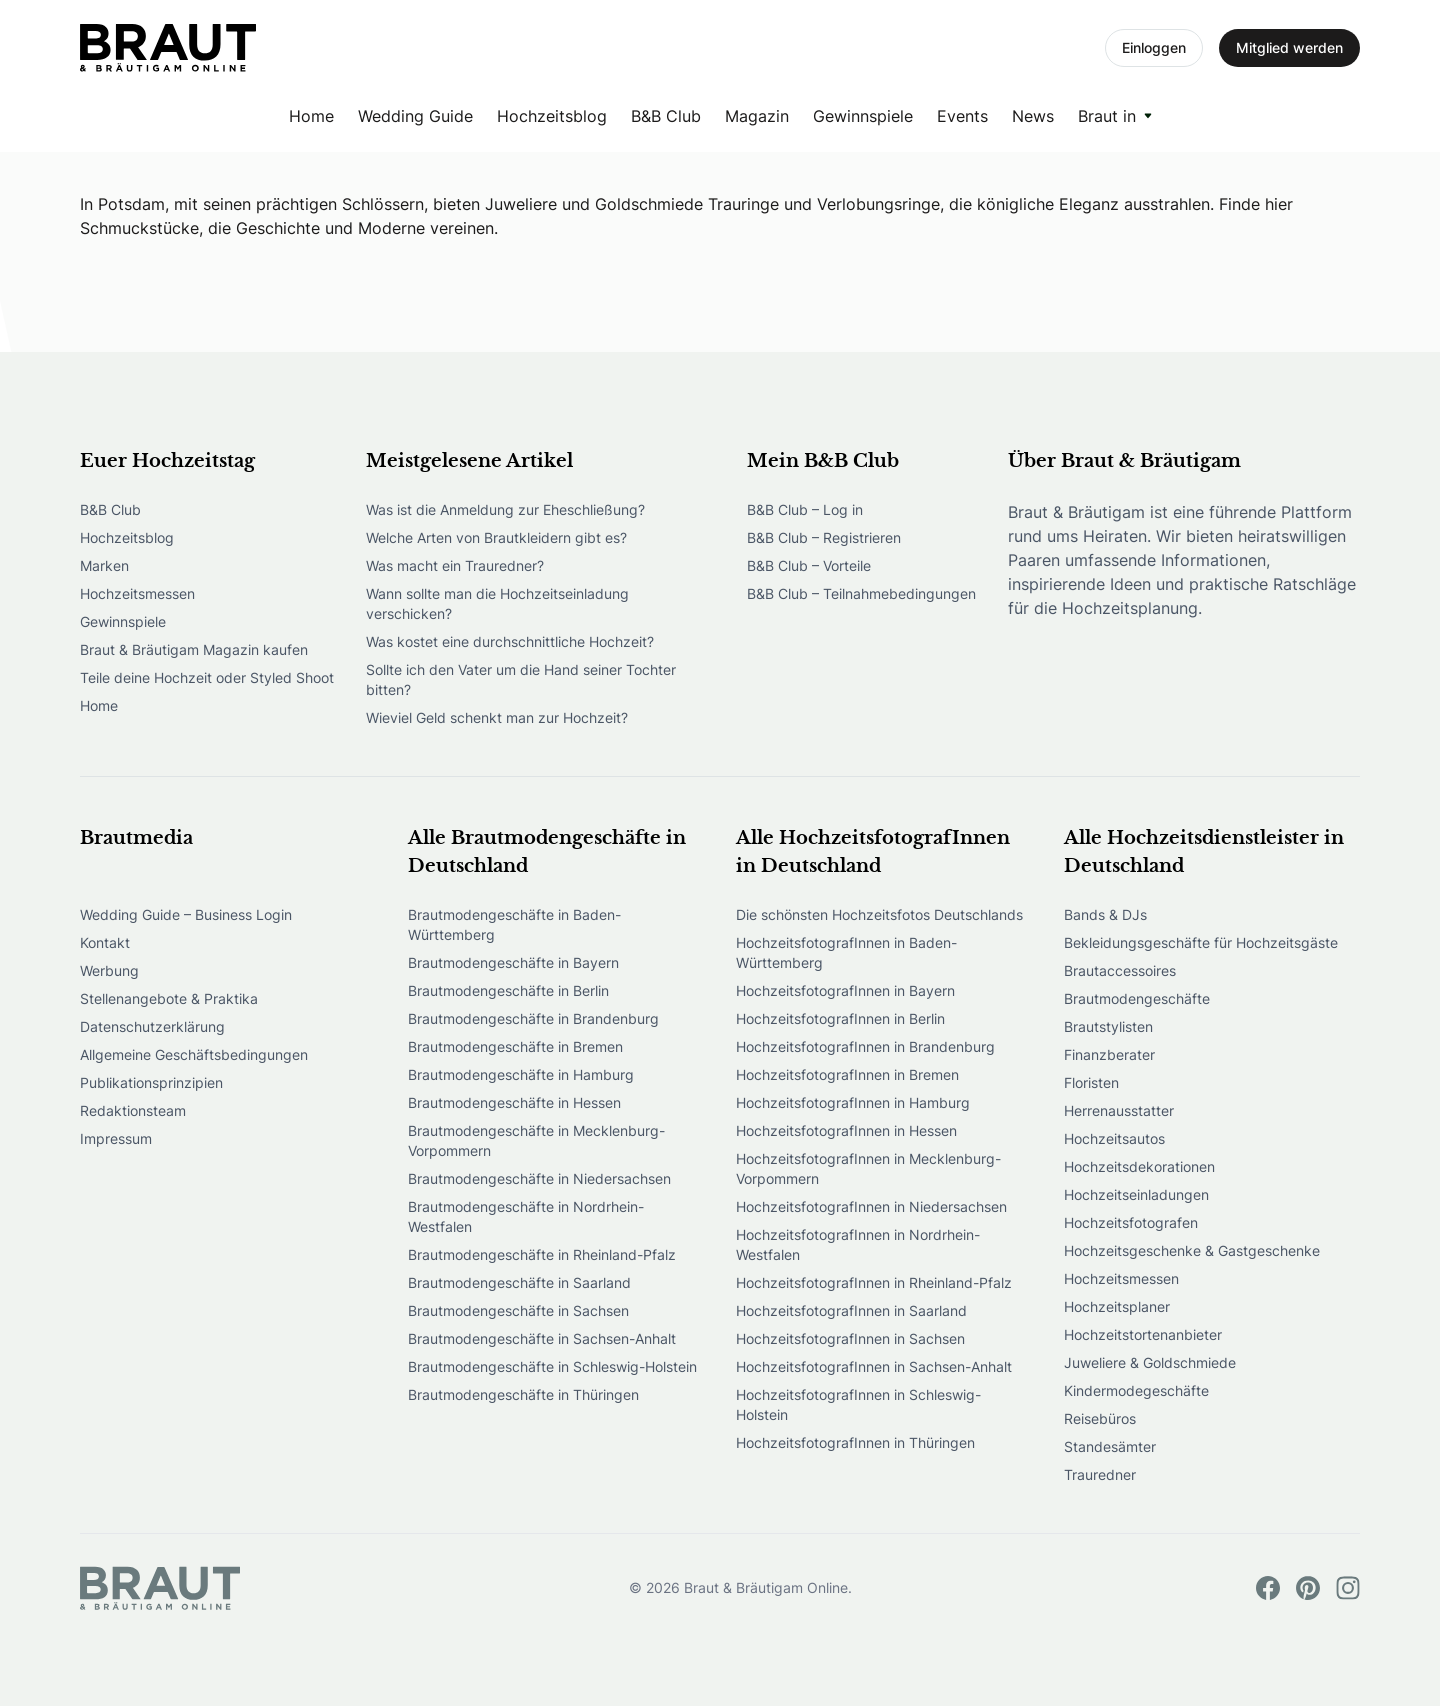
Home (311, 116)
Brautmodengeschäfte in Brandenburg (533, 1018)
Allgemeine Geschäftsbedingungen (194, 1054)
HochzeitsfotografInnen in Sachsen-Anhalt (874, 1366)
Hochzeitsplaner (1117, 1306)
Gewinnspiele (863, 116)
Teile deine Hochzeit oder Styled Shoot (207, 677)
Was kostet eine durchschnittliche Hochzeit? (510, 641)
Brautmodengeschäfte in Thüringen (523, 1394)
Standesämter (1110, 1446)
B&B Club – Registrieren (824, 537)
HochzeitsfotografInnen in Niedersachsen (871, 1206)
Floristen (1091, 1082)
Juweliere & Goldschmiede (1150, 1362)
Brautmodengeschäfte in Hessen (514, 1102)
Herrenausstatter (1119, 1110)
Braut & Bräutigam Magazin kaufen (194, 649)
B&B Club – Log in (805, 509)
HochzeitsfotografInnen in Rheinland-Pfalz (874, 1282)
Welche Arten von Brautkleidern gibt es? (496, 537)
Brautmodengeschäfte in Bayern (513, 962)
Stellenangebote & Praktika (169, 998)
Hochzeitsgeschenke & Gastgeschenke (1192, 1250)
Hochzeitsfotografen (1131, 1222)
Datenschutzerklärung (152, 1026)
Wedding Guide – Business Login (186, 914)
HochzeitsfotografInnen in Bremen (847, 1074)
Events (962, 116)
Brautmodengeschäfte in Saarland (519, 1282)
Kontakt (105, 942)
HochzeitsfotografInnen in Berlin (840, 1018)
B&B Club (666, 116)
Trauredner (1100, 1474)
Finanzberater (1109, 1054)
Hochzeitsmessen (137, 593)
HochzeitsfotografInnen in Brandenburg (865, 1046)
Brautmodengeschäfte (1137, 998)
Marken (104, 565)
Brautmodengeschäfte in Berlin (508, 990)
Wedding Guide (415, 116)
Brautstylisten (1108, 1026)
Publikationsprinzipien (151, 1082)
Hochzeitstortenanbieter (1143, 1334)
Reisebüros (1100, 1418)
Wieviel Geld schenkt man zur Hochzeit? (497, 717)
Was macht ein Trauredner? (455, 565)
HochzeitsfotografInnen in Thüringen (855, 1442)
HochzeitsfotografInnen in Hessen (846, 1130)
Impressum (116, 1138)
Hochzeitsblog (552, 116)
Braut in (1107, 116)
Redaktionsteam (133, 1110)
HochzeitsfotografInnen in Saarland (851, 1310)
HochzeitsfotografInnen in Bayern (845, 990)
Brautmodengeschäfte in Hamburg (521, 1074)
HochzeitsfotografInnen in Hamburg (853, 1102)
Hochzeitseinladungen (1136, 1194)
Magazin (757, 116)
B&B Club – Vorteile (809, 565)
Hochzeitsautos (1114, 1138)
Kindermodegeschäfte (1136, 1390)
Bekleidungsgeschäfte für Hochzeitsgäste (1201, 942)
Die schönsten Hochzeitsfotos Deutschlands (879, 914)
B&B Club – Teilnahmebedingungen (861, 593)
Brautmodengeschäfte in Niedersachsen (539, 1178)
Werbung (109, 970)
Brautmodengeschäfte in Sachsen (518, 1310)
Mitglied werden (1289, 47)
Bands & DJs (1105, 914)
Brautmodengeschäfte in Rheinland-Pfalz (542, 1254)
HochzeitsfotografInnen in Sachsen (850, 1338)
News (1033, 116)
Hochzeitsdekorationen (1139, 1166)
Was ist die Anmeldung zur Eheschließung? (505, 509)
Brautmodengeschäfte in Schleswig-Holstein (552, 1366)
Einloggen (1154, 47)
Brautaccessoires (1120, 970)
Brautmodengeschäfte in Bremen (515, 1046)
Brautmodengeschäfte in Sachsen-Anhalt (542, 1338)
